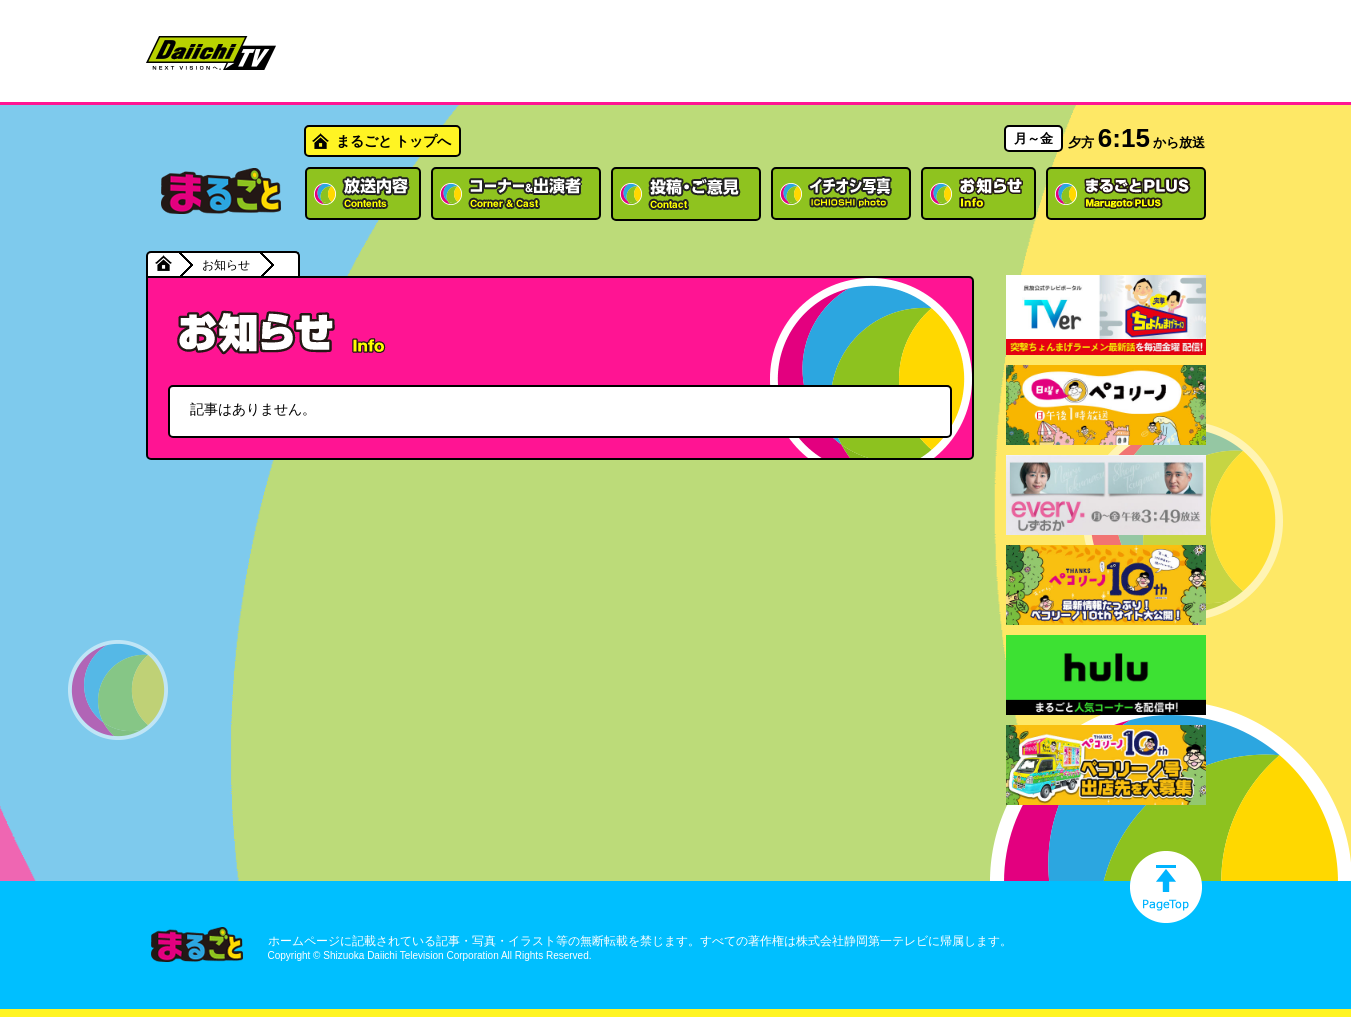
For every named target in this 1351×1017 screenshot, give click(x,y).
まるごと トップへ (394, 141)
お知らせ (226, 265)
